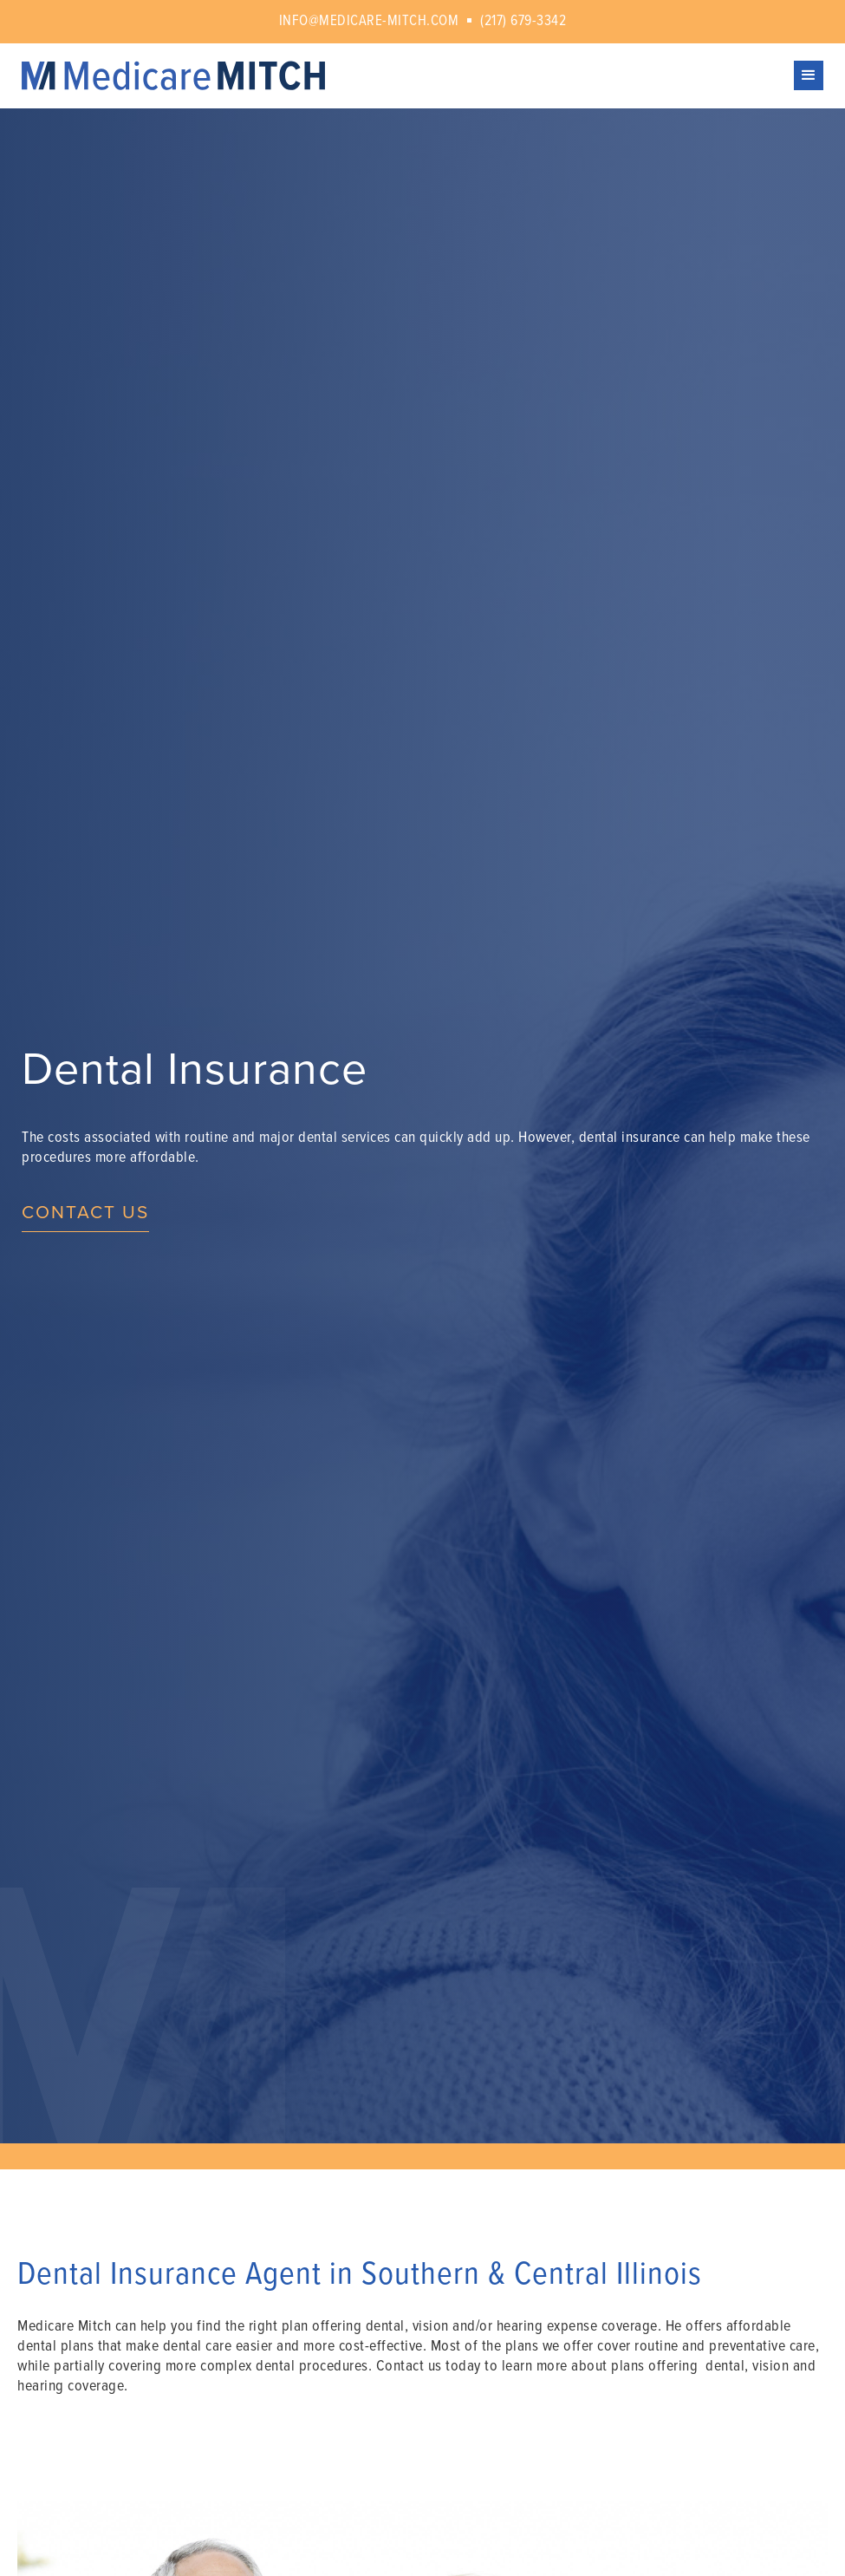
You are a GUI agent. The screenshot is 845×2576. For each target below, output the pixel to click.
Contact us (85, 1213)
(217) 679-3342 (523, 21)
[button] (808, 75)
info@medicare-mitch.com (369, 21)
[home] (408, 76)
